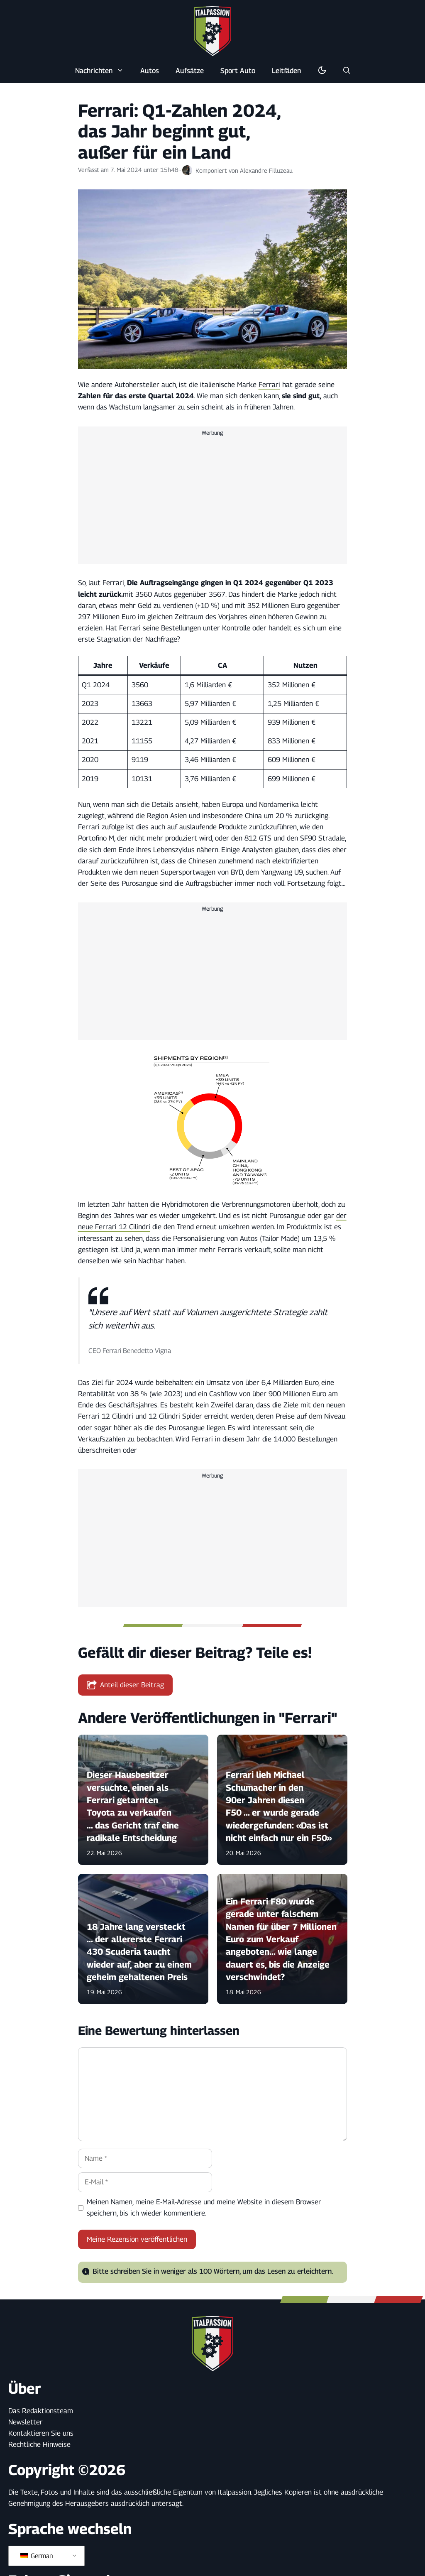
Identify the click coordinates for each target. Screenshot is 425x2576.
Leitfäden (286, 70)
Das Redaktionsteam (40, 2411)
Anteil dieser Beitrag (125, 1685)
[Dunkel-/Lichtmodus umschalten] (322, 70)
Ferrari (269, 384)
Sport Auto (237, 70)
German (36, 2556)
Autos (149, 70)
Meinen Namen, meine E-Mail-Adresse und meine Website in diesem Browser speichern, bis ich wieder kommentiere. (204, 2207)
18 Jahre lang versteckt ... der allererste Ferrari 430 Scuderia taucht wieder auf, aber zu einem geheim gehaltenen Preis (139, 1952)
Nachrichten (103, 70)
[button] (347, 70)
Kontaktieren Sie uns (40, 2433)
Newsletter (25, 2422)
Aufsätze (190, 70)
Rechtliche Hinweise (39, 2444)
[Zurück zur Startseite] (212, 31)
